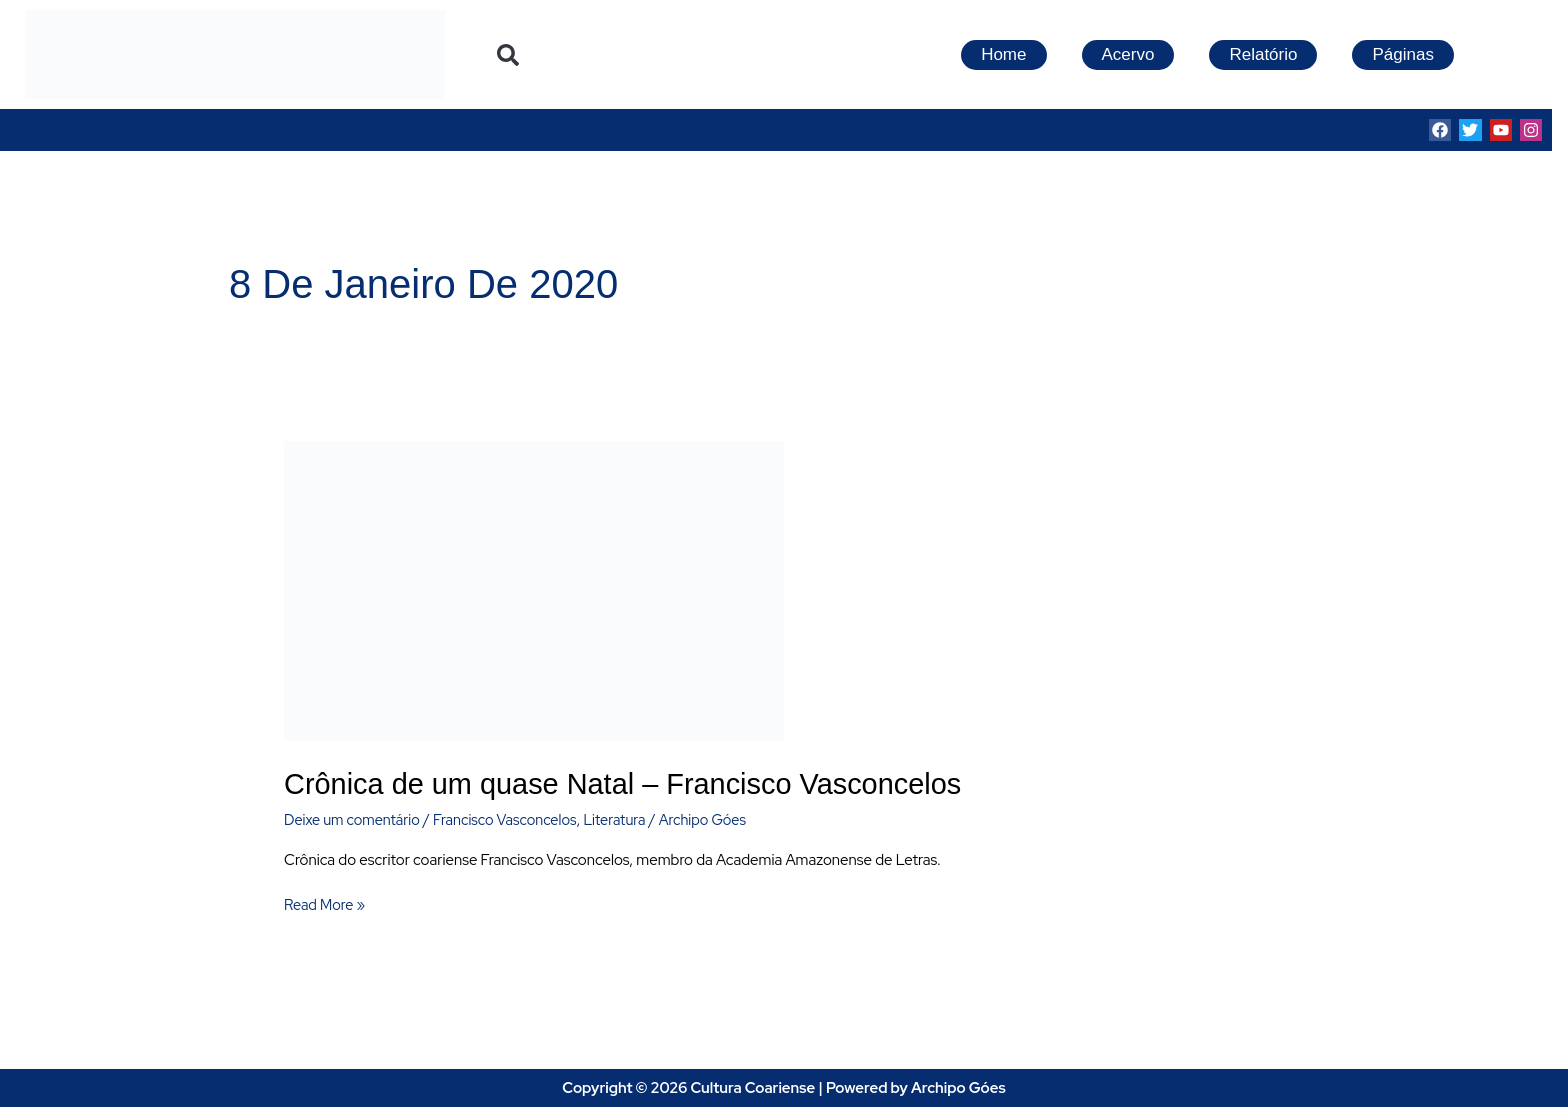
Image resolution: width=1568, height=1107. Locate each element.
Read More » (326, 904)
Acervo (1128, 54)
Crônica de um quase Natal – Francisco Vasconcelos (635, 783)
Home (1003, 54)
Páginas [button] (1402, 54)
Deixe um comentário (354, 819)
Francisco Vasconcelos (512, 819)
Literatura (626, 819)
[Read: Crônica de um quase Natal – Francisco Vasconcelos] (534, 590)
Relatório (1263, 54)
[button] (508, 55)
